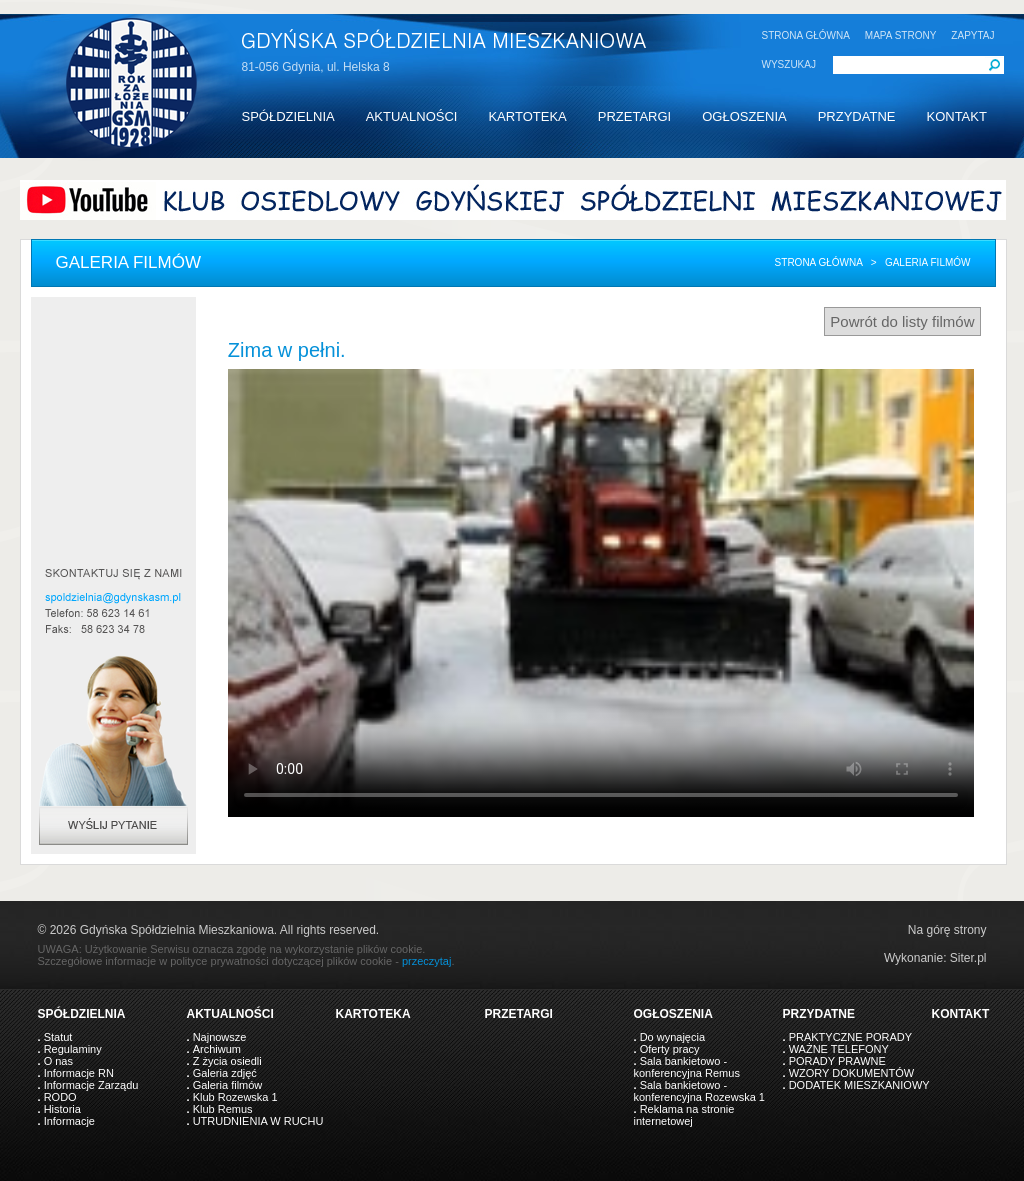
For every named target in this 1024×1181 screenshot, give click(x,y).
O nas (58, 1061)
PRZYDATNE (857, 116)
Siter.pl (968, 958)
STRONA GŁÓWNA (806, 35)
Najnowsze (220, 1037)
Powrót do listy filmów (902, 321)
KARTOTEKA (527, 116)
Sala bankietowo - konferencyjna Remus (687, 1067)
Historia (62, 1109)
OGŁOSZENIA (744, 116)
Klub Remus (223, 1109)
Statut (58, 1037)
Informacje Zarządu (91, 1085)
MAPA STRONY (901, 35)
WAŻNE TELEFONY (839, 1049)
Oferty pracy (670, 1049)
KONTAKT (956, 116)
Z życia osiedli (227, 1061)
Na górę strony (947, 930)
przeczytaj (427, 961)
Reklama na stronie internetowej (684, 1115)
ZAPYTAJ (972, 35)
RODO (60, 1097)
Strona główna (819, 262)
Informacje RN (79, 1073)
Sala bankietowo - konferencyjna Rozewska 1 (699, 1091)
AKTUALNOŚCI (412, 116)
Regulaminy (73, 1049)
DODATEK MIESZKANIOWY (859, 1085)
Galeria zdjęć (225, 1073)
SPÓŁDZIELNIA (288, 116)
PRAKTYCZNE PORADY (850, 1037)
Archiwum (217, 1049)
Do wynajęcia (672, 1037)
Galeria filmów (228, 1085)
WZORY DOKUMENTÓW (851, 1073)
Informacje (69, 1121)
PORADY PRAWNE (837, 1061)
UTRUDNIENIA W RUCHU (258, 1121)
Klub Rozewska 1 (235, 1097)
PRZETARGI (634, 116)
